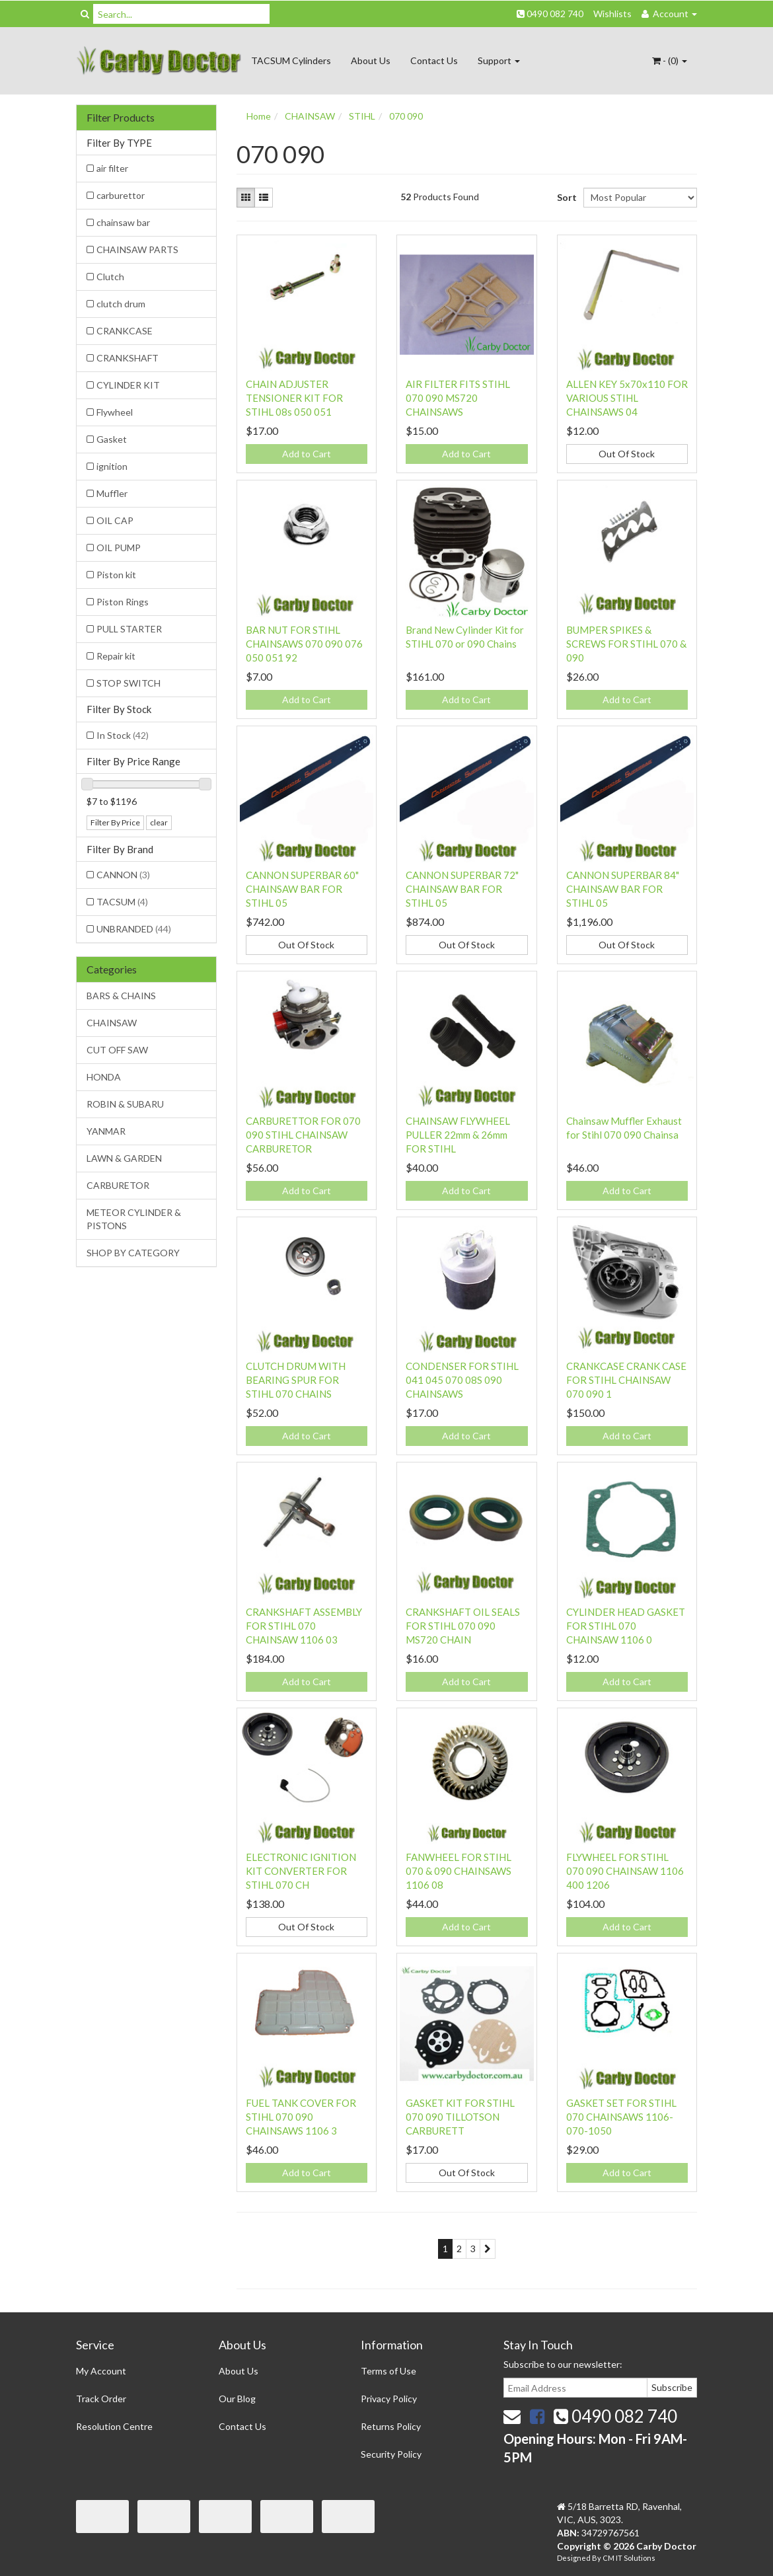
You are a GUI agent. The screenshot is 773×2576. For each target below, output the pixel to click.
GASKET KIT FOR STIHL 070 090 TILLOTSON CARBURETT (460, 2117)
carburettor (120, 195)
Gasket (111, 439)
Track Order (101, 2398)
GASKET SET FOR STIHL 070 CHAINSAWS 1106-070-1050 (621, 2117)
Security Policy (391, 2454)
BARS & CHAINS (121, 995)
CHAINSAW (112, 1022)
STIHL (362, 116)
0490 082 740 (550, 13)
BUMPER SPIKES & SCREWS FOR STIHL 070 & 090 (626, 643)
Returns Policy (391, 2426)
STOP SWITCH (128, 683)
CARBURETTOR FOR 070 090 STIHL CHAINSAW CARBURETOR (303, 1135)
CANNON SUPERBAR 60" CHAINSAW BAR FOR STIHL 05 (302, 889)
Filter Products (121, 118)
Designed (574, 2558)
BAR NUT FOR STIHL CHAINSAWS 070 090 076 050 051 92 (304, 643)
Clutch (110, 276)
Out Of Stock (627, 453)
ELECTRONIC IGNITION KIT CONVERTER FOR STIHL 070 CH (301, 1871)
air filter (112, 168)
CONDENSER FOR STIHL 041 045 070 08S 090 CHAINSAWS (462, 1380)
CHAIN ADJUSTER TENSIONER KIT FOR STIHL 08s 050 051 (294, 398)
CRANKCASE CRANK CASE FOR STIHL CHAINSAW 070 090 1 (626, 1380)
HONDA (104, 1076)
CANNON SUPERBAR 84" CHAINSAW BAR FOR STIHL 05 (622, 889)
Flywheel (114, 412)
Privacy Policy (389, 2398)
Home (258, 116)
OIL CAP (114, 520)
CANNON (123, 874)
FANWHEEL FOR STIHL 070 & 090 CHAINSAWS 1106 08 (458, 1871)
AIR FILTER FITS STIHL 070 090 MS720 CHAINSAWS (458, 398)
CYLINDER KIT (128, 385)
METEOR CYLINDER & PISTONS (134, 1219)
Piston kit (116, 574)
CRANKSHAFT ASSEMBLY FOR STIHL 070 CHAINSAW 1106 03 (304, 1626)
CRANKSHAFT (127, 357)
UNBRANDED (133, 928)
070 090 (406, 116)
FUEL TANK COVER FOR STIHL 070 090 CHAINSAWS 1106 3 (301, 2117)
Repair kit (115, 656)
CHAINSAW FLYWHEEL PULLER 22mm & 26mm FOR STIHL (458, 1135)
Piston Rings (122, 601)
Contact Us (434, 60)
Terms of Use (388, 2370)
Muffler (112, 493)
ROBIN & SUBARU (125, 1104)
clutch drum (120, 303)
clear (159, 822)
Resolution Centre (114, 2426)
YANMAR (106, 1131)
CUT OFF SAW (117, 1049)
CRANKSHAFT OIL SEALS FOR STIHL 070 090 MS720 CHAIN (463, 1626)
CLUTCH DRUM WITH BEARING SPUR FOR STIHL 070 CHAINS (296, 1380)
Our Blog (237, 2398)
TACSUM (122, 901)
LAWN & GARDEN (124, 1158)
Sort (565, 197)
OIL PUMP (118, 547)
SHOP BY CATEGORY (133, 1252)
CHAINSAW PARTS (137, 249)
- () (669, 60)
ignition (112, 466)
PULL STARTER (129, 628)
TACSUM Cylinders (291, 60)
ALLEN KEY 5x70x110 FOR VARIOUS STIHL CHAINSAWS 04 (627, 398)
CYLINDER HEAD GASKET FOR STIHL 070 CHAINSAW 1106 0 (625, 1626)
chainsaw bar (123, 222)
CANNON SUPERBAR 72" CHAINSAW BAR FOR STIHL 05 (462, 889)
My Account (101, 2370)
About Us (370, 60)
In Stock (122, 735)
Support (499, 60)
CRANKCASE (124, 330)
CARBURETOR (118, 1185)
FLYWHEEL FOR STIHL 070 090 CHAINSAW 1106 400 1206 (625, 1871)
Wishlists (612, 13)
